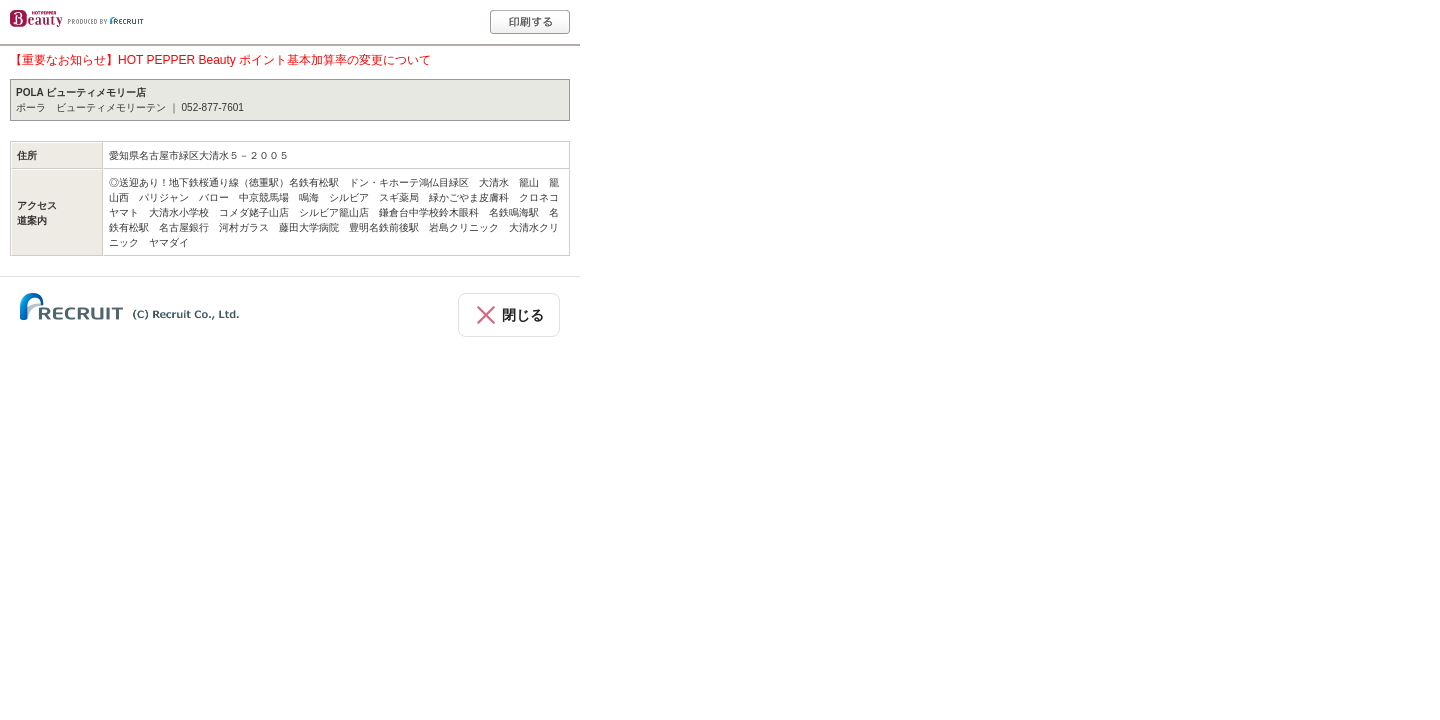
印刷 (530, 22)
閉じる (523, 315)
